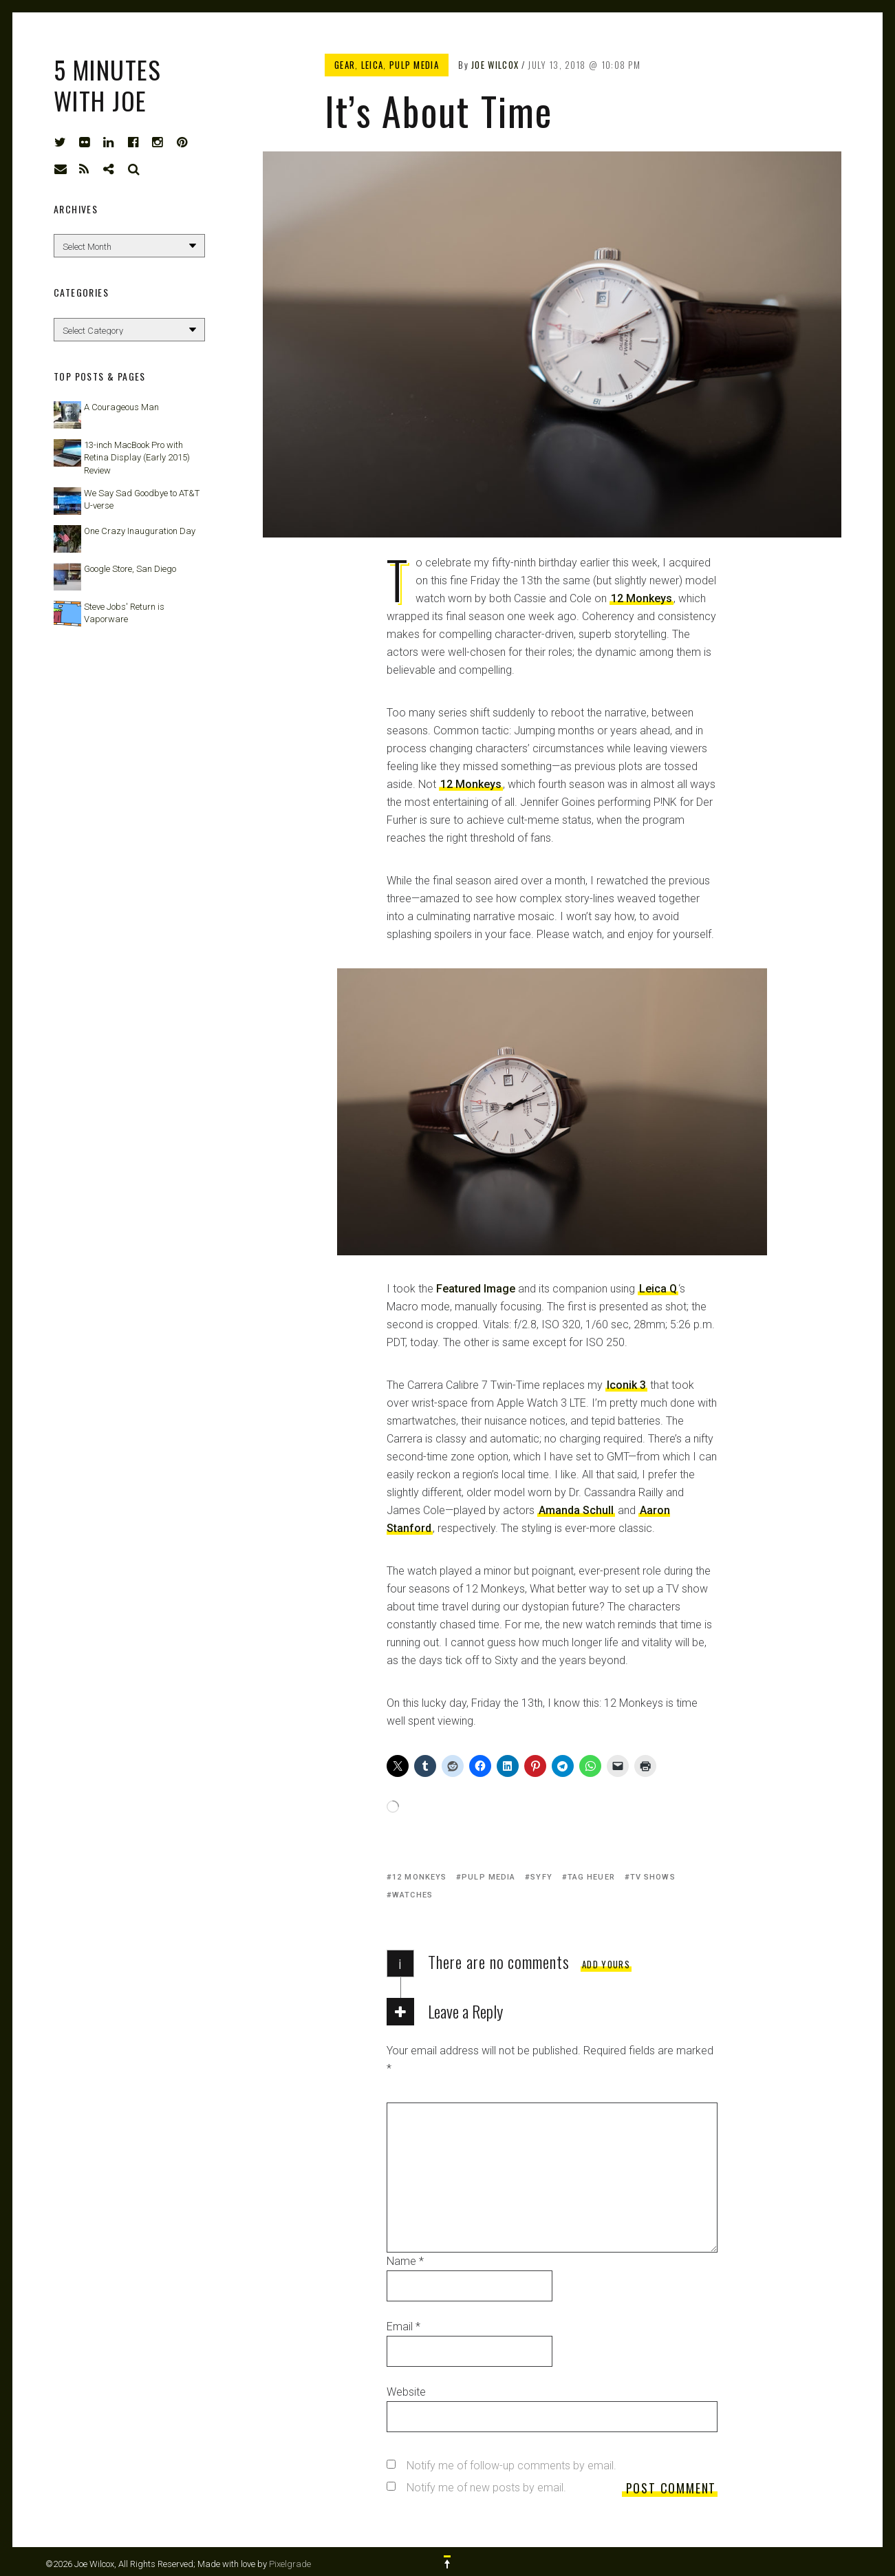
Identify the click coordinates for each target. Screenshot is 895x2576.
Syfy (541, 1877)
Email (403, 2326)
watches (412, 1895)
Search (134, 169)
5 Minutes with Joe (107, 84)
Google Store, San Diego (130, 569)
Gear (344, 65)
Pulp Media (414, 65)
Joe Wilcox (495, 65)
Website (406, 2391)
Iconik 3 (626, 1385)
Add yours (606, 1964)
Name (405, 2261)
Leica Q (658, 1288)
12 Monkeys (641, 598)
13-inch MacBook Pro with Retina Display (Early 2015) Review (137, 457)
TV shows (653, 1877)
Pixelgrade (290, 2564)
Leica (372, 65)
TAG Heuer (591, 1877)
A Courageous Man (121, 407)
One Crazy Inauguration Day (139, 531)
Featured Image (475, 1288)
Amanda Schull (576, 1510)
